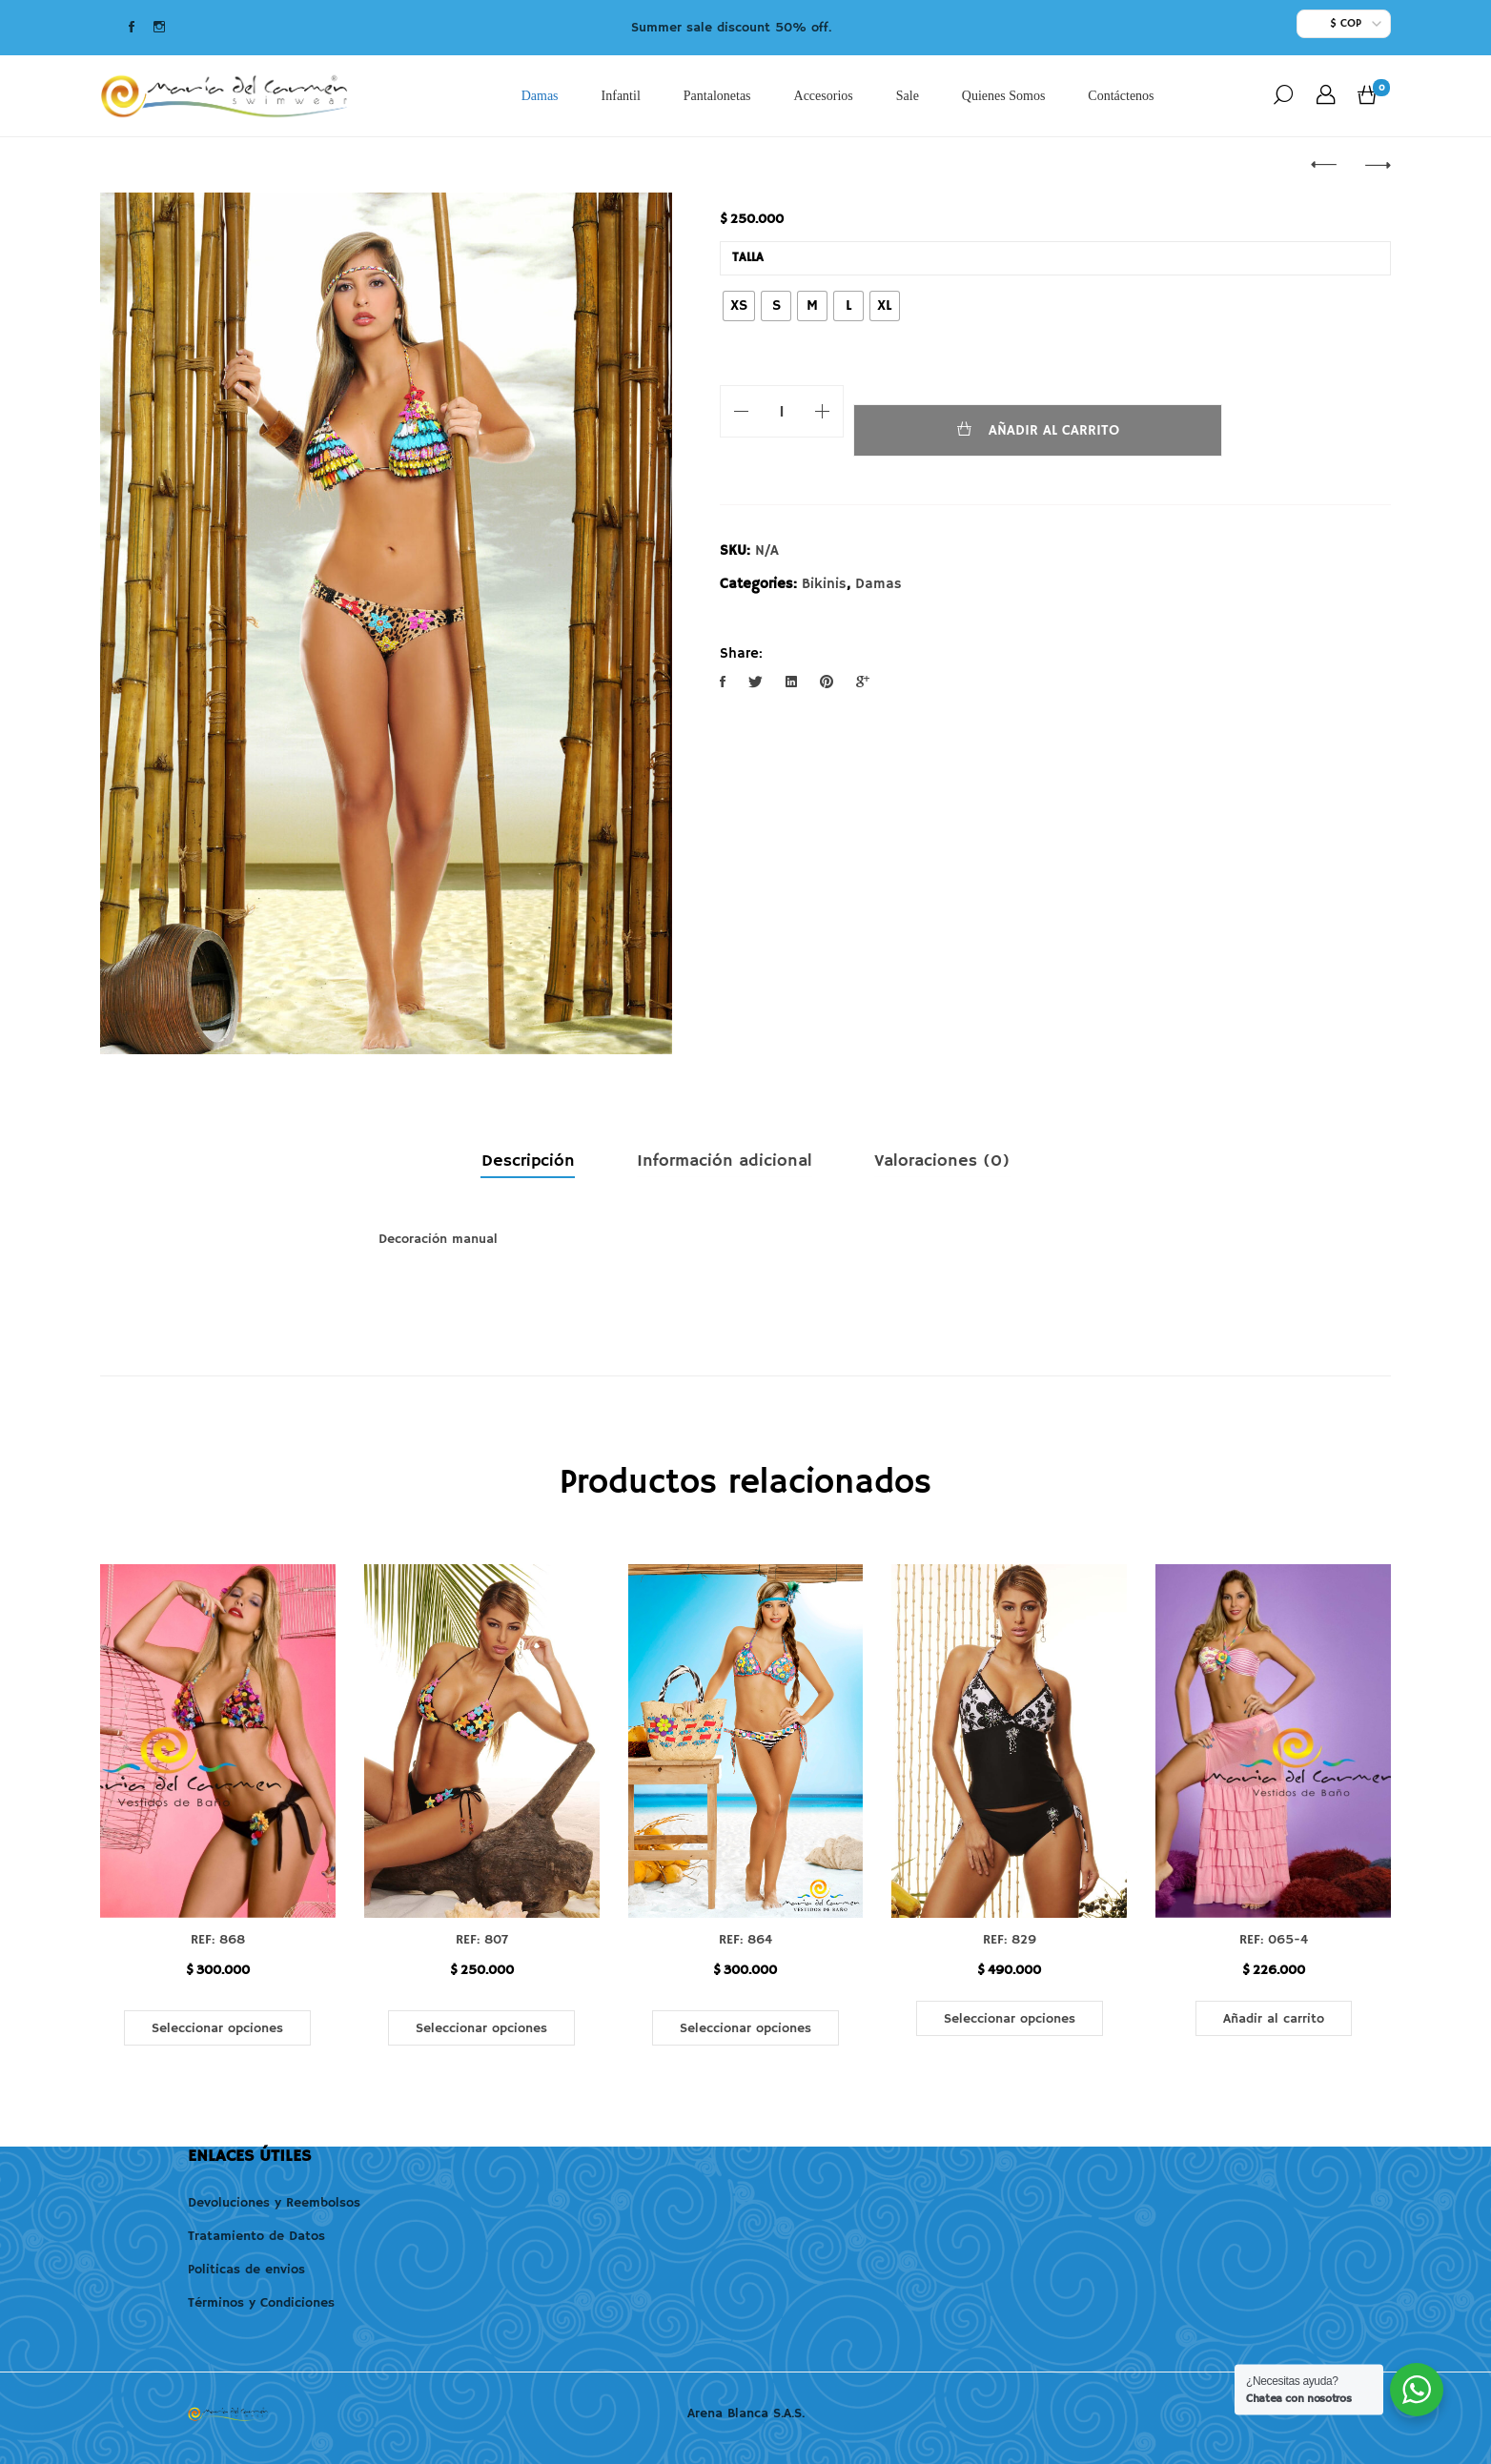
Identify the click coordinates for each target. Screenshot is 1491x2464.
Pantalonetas (716, 96)
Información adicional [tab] (724, 1161)
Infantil (620, 96)
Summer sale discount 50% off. (731, 27)
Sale (906, 96)
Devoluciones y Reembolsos (274, 2202)
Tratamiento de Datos (256, 2236)
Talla (748, 258)
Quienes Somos (1003, 96)
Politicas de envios (246, 2269)
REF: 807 (482, 1939)
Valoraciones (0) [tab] (942, 1161)
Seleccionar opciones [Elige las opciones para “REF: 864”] (745, 2028)
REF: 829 (1009, 1939)
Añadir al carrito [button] (1273, 2018)
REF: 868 (218, 1939)
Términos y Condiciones (261, 2302)
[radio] (739, 306)
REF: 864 (745, 1939)
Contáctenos (1121, 96)
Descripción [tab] (528, 1161)
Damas (539, 96)
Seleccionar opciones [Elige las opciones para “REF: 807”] (481, 2028)
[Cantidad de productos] (782, 411)
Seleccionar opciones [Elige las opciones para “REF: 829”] (1009, 2018)
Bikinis (824, 584)
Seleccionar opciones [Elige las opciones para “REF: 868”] (217, 2028)
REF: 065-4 (1273, 1939)
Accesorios (822, 96)
